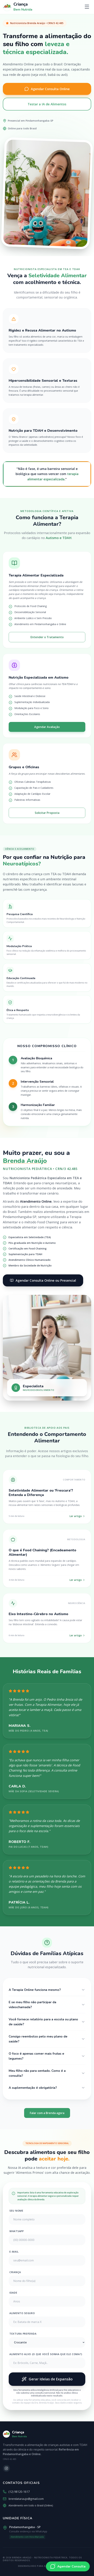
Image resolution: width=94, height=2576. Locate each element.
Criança (15, 2272)
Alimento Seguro (22, 2313)
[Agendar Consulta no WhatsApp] (68, 2567)
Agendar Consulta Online (47, 89)
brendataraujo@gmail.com (26, 2499)
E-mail (13, 2251)
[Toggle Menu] (87, 7)
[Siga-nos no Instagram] (6, 2468)
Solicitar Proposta (47, 813)
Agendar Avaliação (47, 727)
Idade (13, 2292)
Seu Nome (16, 2210)
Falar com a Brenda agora (47, 2113)
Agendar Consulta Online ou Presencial (43, 1280)
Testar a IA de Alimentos (47, 104)
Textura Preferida (23, 2333)
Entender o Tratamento (47, 637)
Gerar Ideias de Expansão (47, 2379)
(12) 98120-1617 (19, 2492)
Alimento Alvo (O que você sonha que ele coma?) (45, 2354)
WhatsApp (16, 2231)
